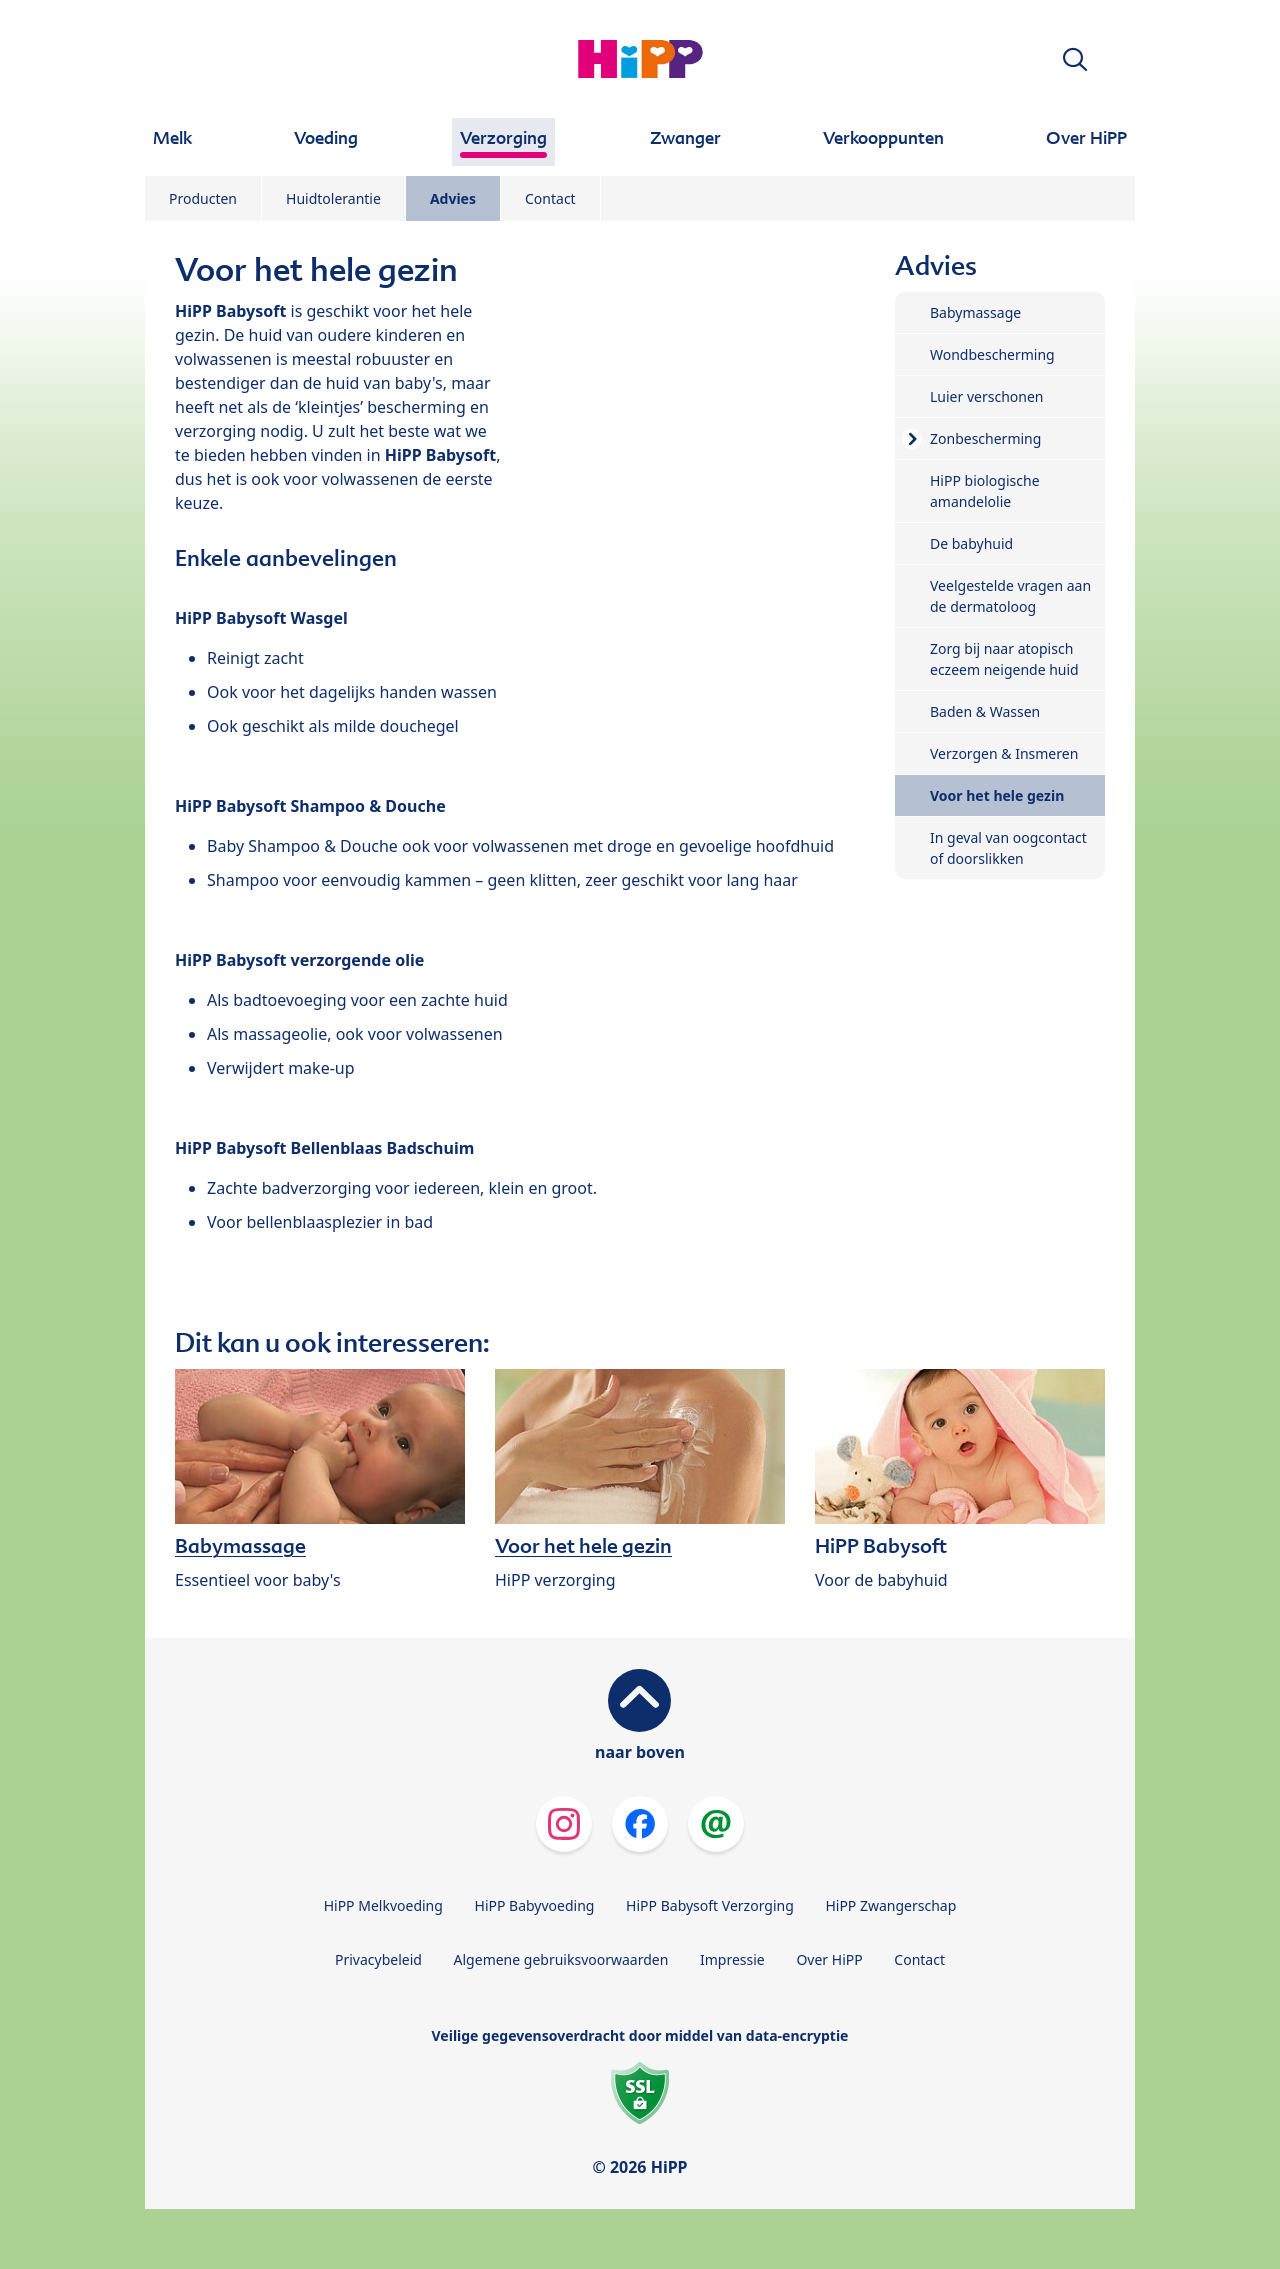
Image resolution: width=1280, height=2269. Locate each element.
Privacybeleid (378, 1959)
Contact (550, 198)
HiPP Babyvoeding (535, 1905)
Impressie (732, 1959)
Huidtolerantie (333, 198)
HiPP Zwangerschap (890, 1905)
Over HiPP (829, 1959)
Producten (203, 198)
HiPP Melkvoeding (383, 1905)
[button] (1075, 59)
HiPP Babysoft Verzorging (710, 1905)
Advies (453, 198)
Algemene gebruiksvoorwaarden (561, 1959)
